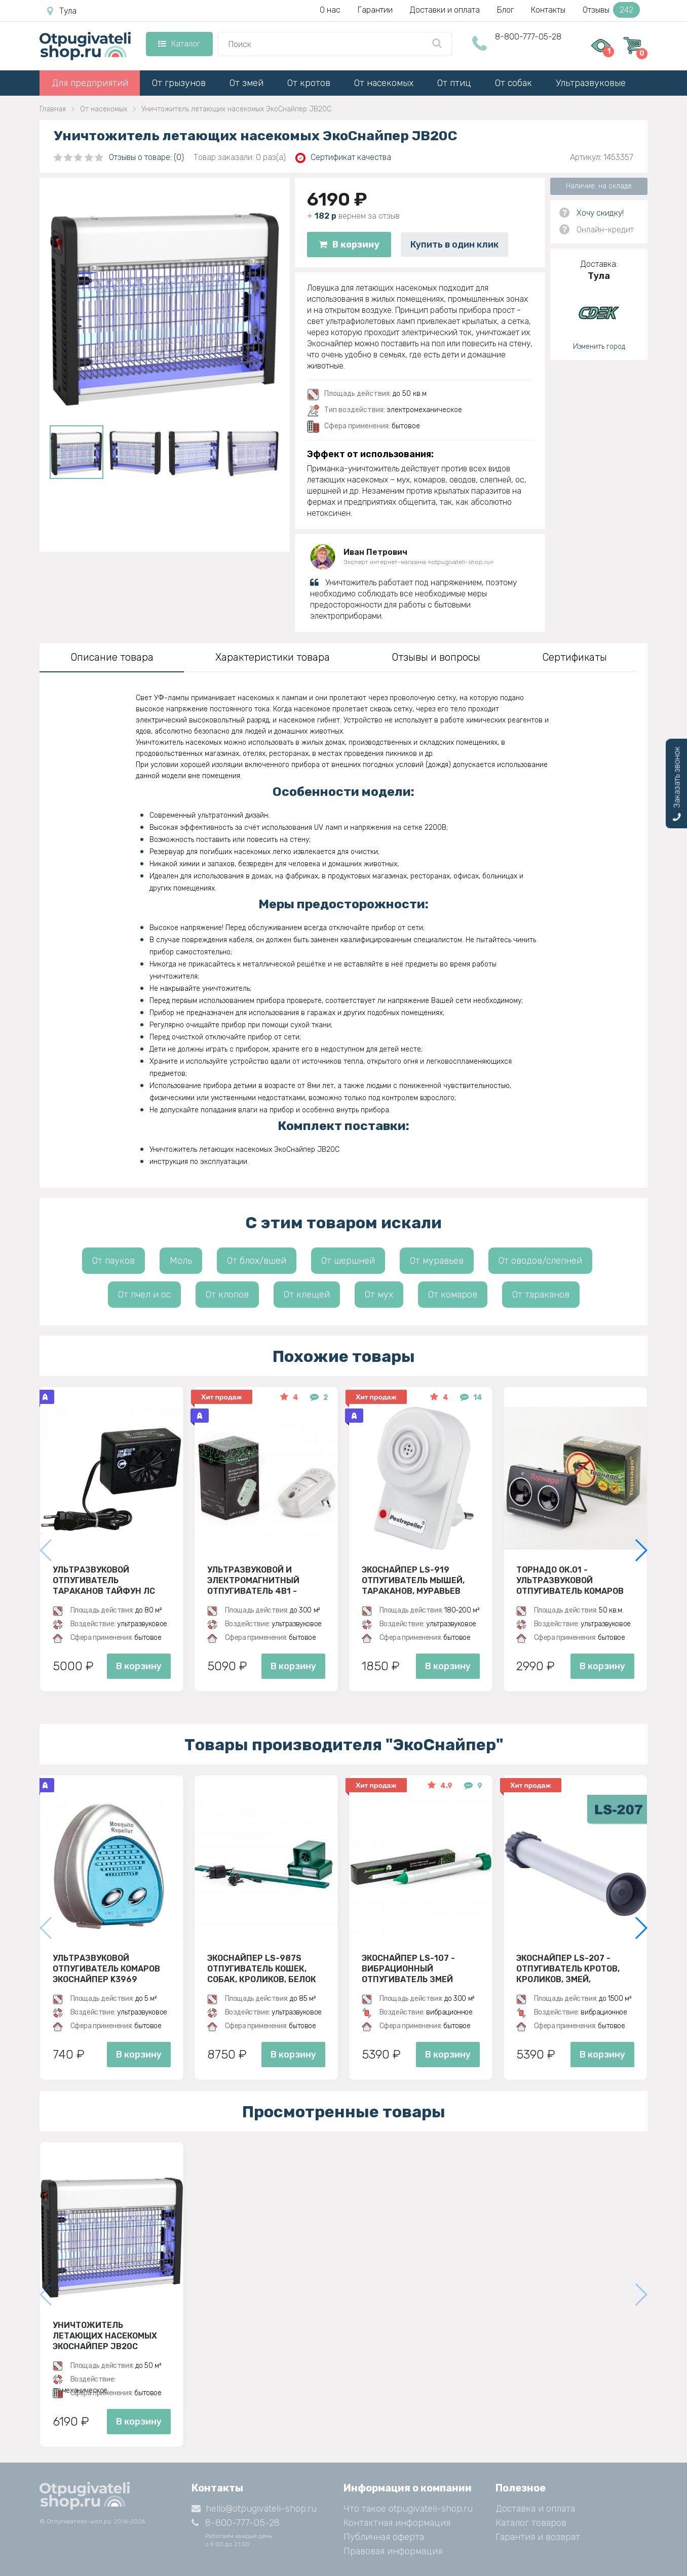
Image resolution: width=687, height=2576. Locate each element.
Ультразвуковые (591, 83)
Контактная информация (396, 2522)
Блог (505, 10)
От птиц (454, 83)
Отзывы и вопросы (436, 657)
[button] (640, 1550)
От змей (246, 83)
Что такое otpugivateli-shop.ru (408, 2508)
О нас (330, 10)
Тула (62, 11)
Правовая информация (392, 2551)
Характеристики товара (272, 657)
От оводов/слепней (540, 1260)
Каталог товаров (530, 2522)
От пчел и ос (144, 1294)
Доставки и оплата (445, 10)
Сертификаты (574, 657)
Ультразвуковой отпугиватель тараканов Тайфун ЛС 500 (104, 1580)
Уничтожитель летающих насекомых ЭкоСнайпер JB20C (105, 2335)
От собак (513, 83)
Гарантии (375, 10)
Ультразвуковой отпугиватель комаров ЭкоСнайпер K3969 (106, 1968)
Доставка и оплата (535, 2508)
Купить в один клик (454, 244)
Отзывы (611, 10)
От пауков (113, 1260)
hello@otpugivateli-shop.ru (254, 2508)
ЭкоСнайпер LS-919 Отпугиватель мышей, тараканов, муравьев (413, 1580)
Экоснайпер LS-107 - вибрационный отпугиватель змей (408, 1968)
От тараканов (540, 1294)
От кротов (308, 83)
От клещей (307, 1294)
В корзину (349, 244)
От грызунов (179, 83)
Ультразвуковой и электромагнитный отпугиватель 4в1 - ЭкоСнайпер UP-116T (253, 1580)
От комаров (452, 1294)
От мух (379, 1294)
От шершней (348, 1260)
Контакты (548, 10)
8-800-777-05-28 (528, 37)
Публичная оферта (383, 2537)
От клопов (227, 1294)
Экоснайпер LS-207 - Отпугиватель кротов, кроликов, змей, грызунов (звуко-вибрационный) (568, 1968)
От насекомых (383, 83)
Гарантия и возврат (537, 2537)
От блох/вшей (256, 1260)
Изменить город (599, 346)
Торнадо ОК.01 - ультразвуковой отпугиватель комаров (570, 1580)
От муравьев (437, 1260)
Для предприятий (90, 83)
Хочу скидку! (600, 213)
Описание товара (112, 657)
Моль (181, 1260)
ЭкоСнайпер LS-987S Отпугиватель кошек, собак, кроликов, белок (261, 1968)
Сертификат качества (343, 157)
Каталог (179, 44)
